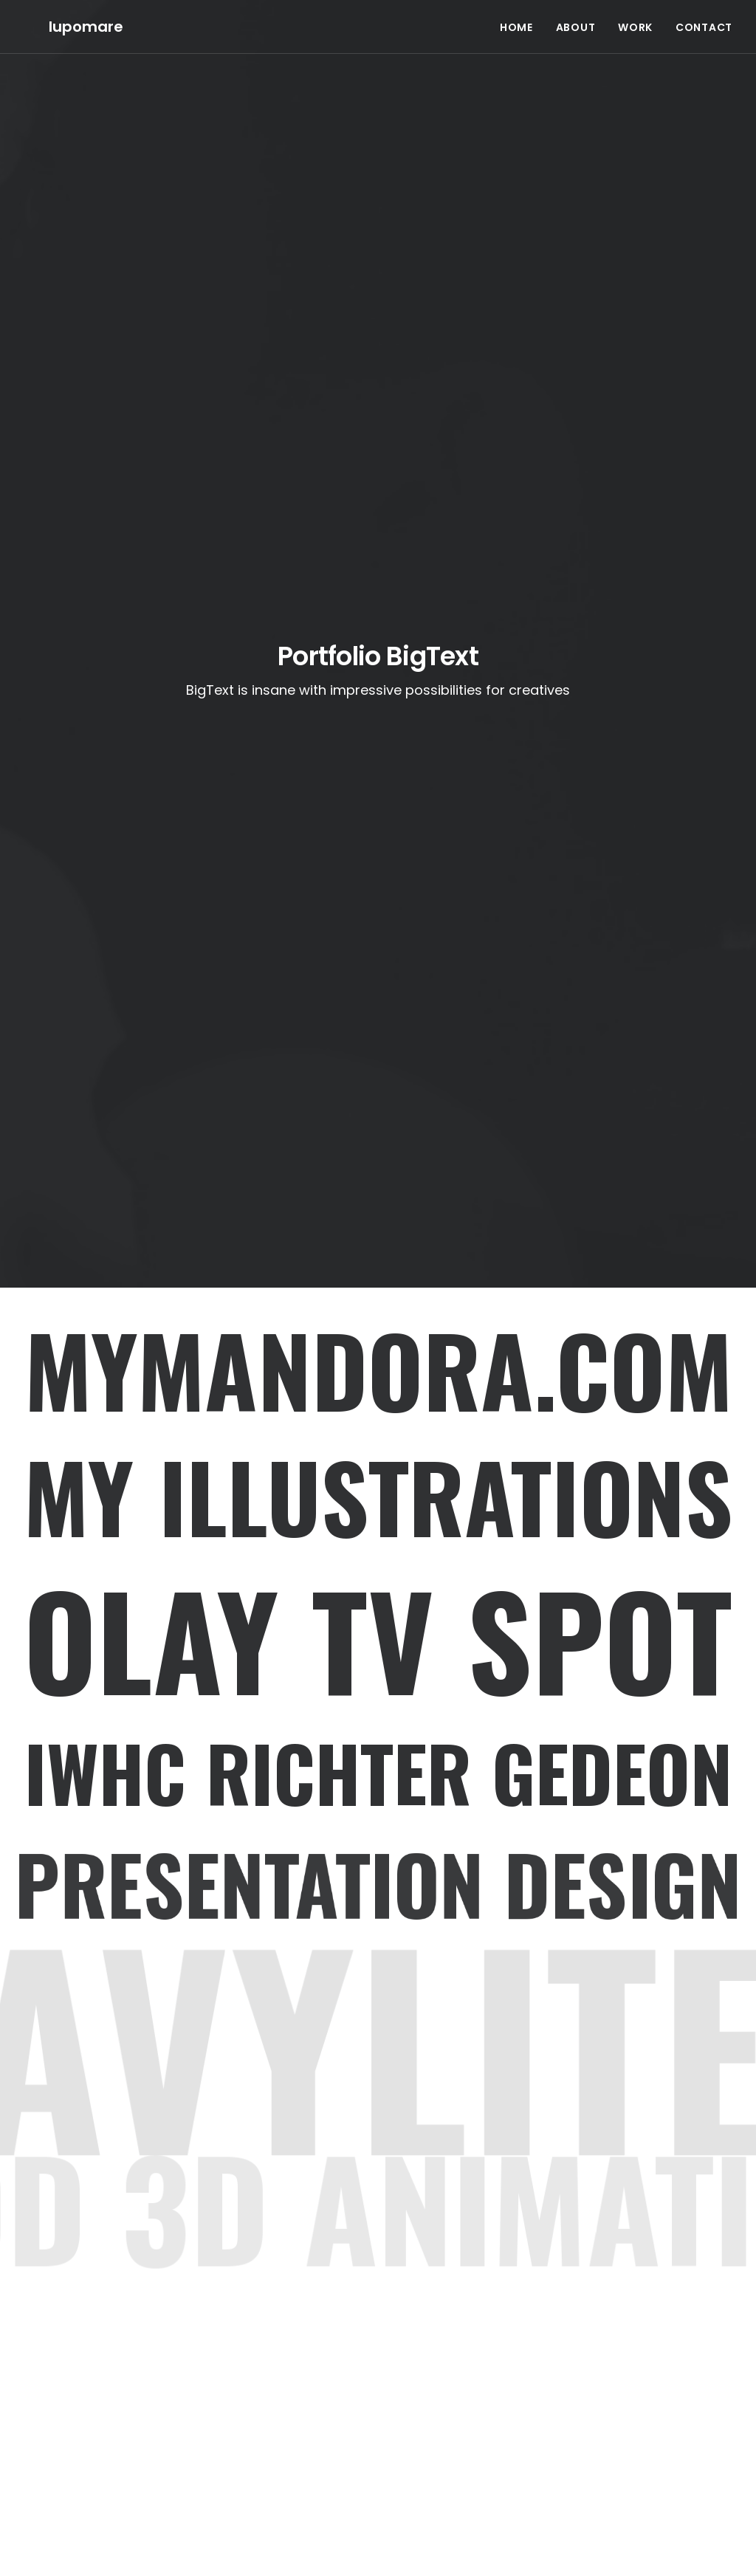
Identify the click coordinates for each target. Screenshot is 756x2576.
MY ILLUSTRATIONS (378, 1495)
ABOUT (576, 14)
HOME (516, 14)
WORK (635, 14)
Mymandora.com (378, 1369)
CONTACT (704, 14)
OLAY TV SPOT (378, 1639)
